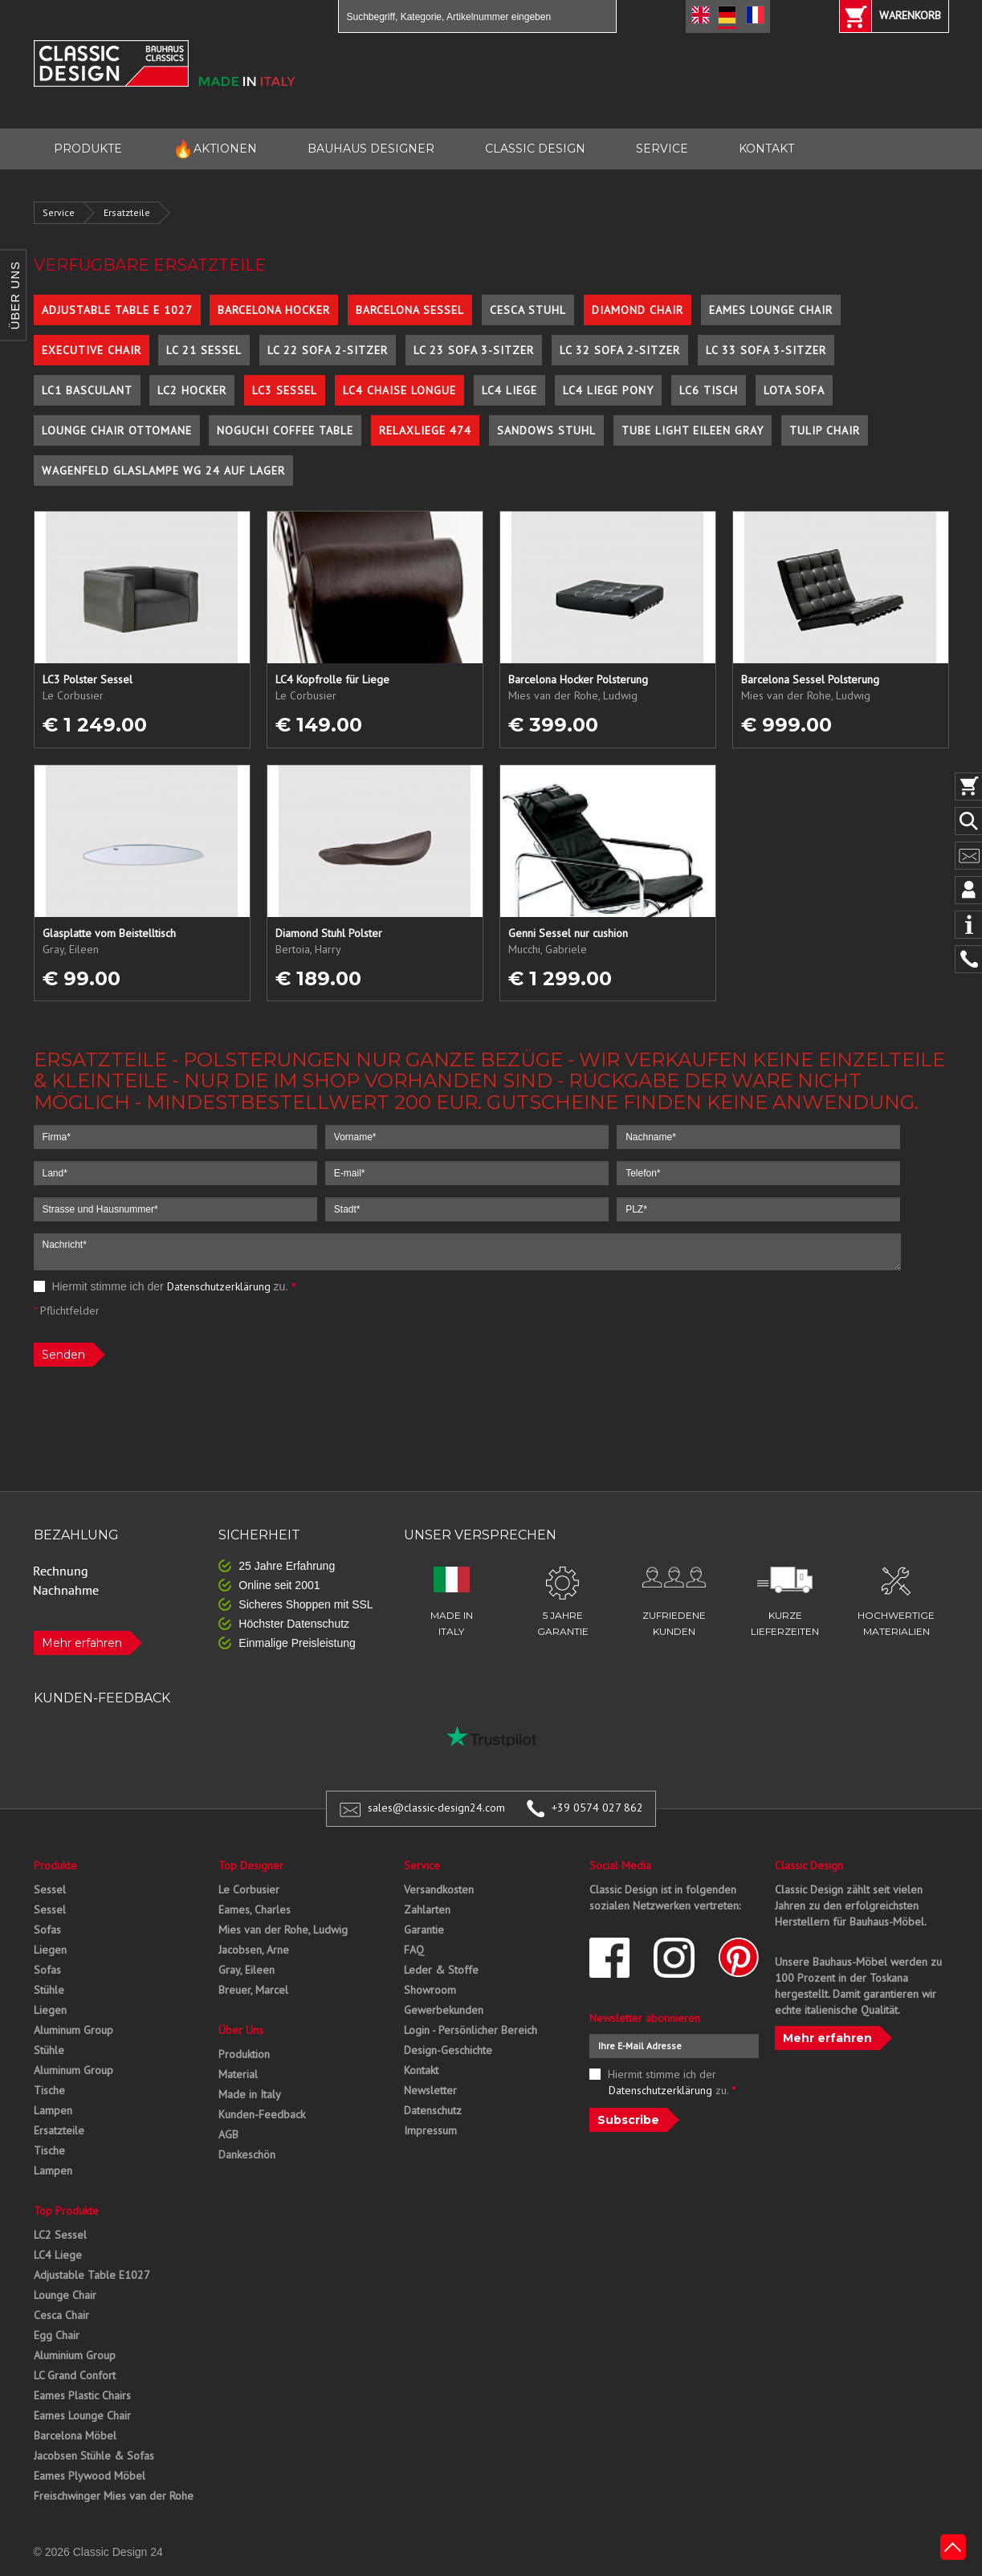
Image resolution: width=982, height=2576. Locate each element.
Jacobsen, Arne (253, 1949)
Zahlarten (427, 1909)
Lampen (53, 2110)
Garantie (424, 1929)
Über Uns (240, 2030)
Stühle (49, 1990)
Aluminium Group (75, 2355)
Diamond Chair (637, 310)
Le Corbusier (248, 1889)
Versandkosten (439, 1889)
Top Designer (250, 1865)
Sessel (50, 1889)
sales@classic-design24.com (436, 1807)
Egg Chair (56, 2335)
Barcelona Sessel (410, 310)
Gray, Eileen (246, 1970)
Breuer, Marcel (253, 1990)
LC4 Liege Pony (608, 390)
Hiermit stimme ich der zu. (165, 1286)
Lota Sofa (794, 390)
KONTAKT (766, 148)
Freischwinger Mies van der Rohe (114, 2495)
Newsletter (430, 2090)
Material (238, 2074)
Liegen (50, 1949)
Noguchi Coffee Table (285, 430)
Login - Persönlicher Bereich (470, 2030)
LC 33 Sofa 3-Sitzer (766, 350)
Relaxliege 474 (425, 430)
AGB (228, 2134)
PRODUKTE (88, 148)
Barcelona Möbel (75, 2435)
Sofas (47, 1929)
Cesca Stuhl (528, 310)
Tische (49, 2090)
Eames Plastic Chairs (82, 2395)
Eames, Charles (254, 1909)
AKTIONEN (215, 149)
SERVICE (662, 148)
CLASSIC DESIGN (535, 148)
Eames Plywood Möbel (89, 2475)
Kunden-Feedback (261, 2114)
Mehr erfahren (82, 1643)
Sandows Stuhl (546, 430)
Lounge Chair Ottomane (117, 430)
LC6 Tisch (708, 390)
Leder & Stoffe (441, 1970)
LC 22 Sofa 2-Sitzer (327, 350)
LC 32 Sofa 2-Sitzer (620, 350)
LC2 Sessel (60, 2235)
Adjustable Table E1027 (92, 2275)
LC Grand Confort (75, 2375)
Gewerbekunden (443, 2010)
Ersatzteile (127, 212)
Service (59, 212)
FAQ (414, 1949)
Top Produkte (66, 2210)
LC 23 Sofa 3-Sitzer (474, 350)
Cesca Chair (61, 2315)
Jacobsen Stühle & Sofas (94, 2455)
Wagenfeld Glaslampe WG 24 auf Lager (163, 470)
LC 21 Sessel (204, 350)
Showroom (430, 1990)
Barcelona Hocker (274, 310)
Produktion (244, 2054)
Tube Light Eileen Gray (692, 430)
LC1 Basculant (87, 390)
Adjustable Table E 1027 (117, 310)
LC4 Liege (509, 390)
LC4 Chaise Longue (399, 390)
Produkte (55, 1865)
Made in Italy (249, 2094)
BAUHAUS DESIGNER (371, 148)
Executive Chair (91, 350)
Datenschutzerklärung (219, 1286)
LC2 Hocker (191, 390)
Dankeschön (246, 2154)
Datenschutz (433, 2110)
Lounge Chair (65, 2295)
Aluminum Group (73, 2030)
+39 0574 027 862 (597, 1807)
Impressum (430, 2130)
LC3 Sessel (284, 390)
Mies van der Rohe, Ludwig (283, 1929)
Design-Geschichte (448, 2050)
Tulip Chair (824, 430)
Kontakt (421, 2070)
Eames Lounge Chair (771, 310)
